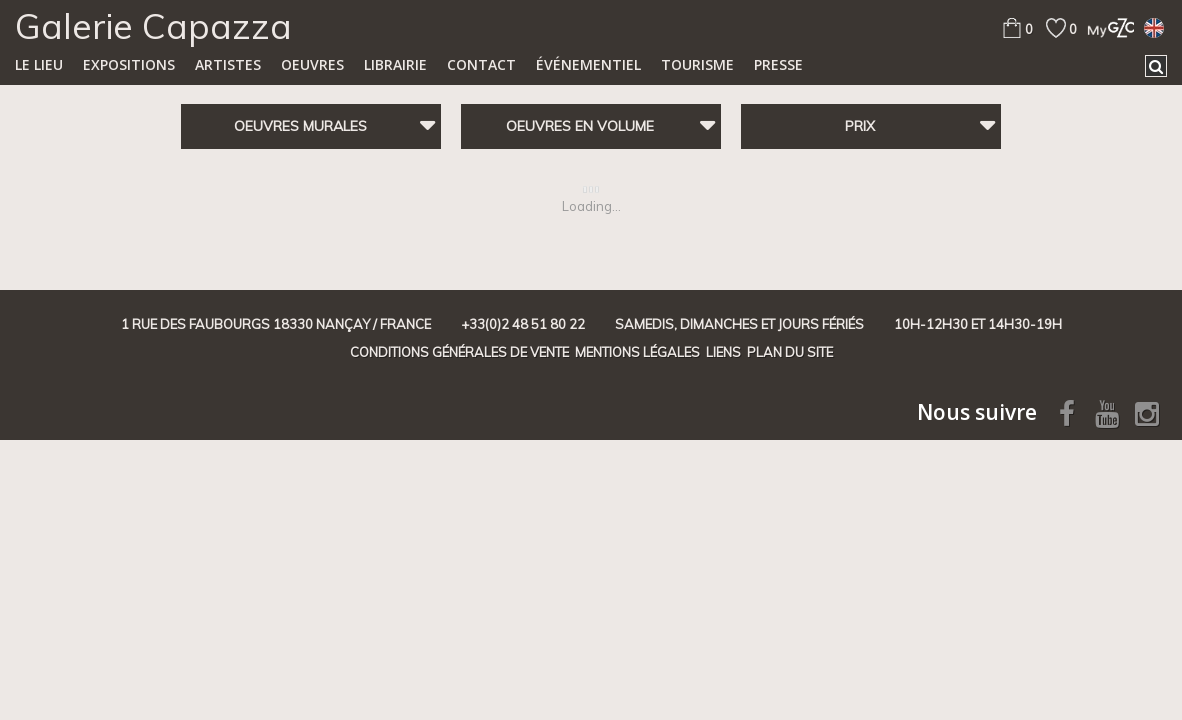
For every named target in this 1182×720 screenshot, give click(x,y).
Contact (481, 64)
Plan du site (790, 352)
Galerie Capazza (153, 26)
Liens (723, 352)
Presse (778, 64)
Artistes (228, 64)
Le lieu (39, 64)
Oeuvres (312, 64)
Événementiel (588, 64)
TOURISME (697, 64)
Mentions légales (637, 352)
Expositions (129, 64)
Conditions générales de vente (459, 352)
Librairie (395, 64)
